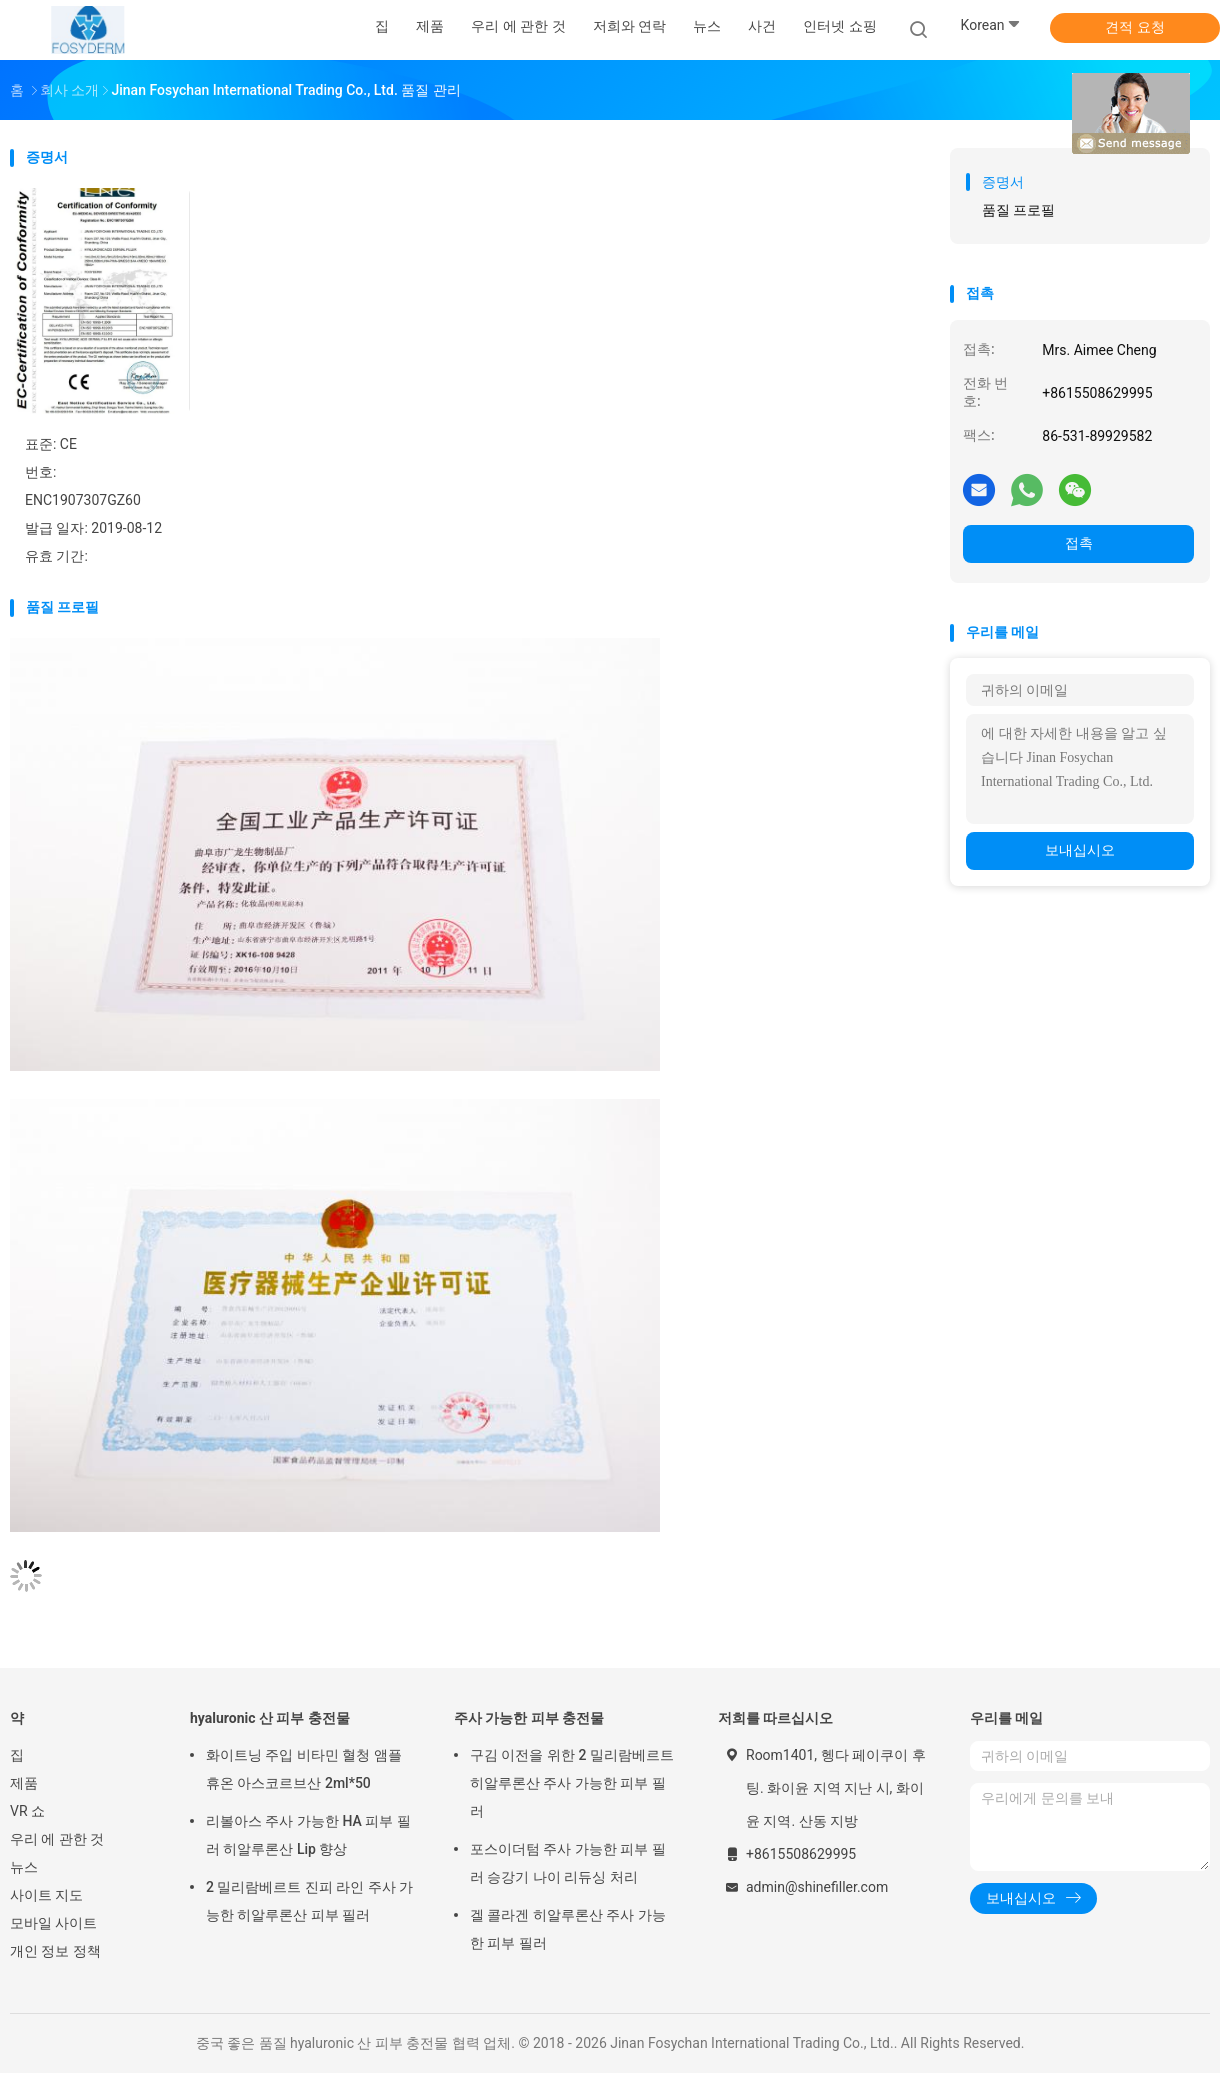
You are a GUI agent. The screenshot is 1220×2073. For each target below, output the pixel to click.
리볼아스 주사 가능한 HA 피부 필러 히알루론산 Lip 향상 (308, 1835)
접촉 (1079, 543)
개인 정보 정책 (55, 1951)
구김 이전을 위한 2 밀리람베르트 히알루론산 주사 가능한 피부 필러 (572, 1783)
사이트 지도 (46, 1895)
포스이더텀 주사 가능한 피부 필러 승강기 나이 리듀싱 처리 (568, 1863)
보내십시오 (1080, 850)
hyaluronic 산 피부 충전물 (270, 1718)
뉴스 (24, 1867)
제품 (24, 1783)
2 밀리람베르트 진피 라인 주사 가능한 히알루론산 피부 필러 (309, 1901)
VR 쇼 (27, 1811)
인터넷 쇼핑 (839, 26)
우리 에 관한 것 (57, 1839)
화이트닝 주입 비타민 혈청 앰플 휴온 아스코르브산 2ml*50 (304, 1769)
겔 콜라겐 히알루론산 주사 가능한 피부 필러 (568, 1929)
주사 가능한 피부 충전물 (529, 1718)
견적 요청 (1134, 27)
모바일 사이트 (53, 1923)
